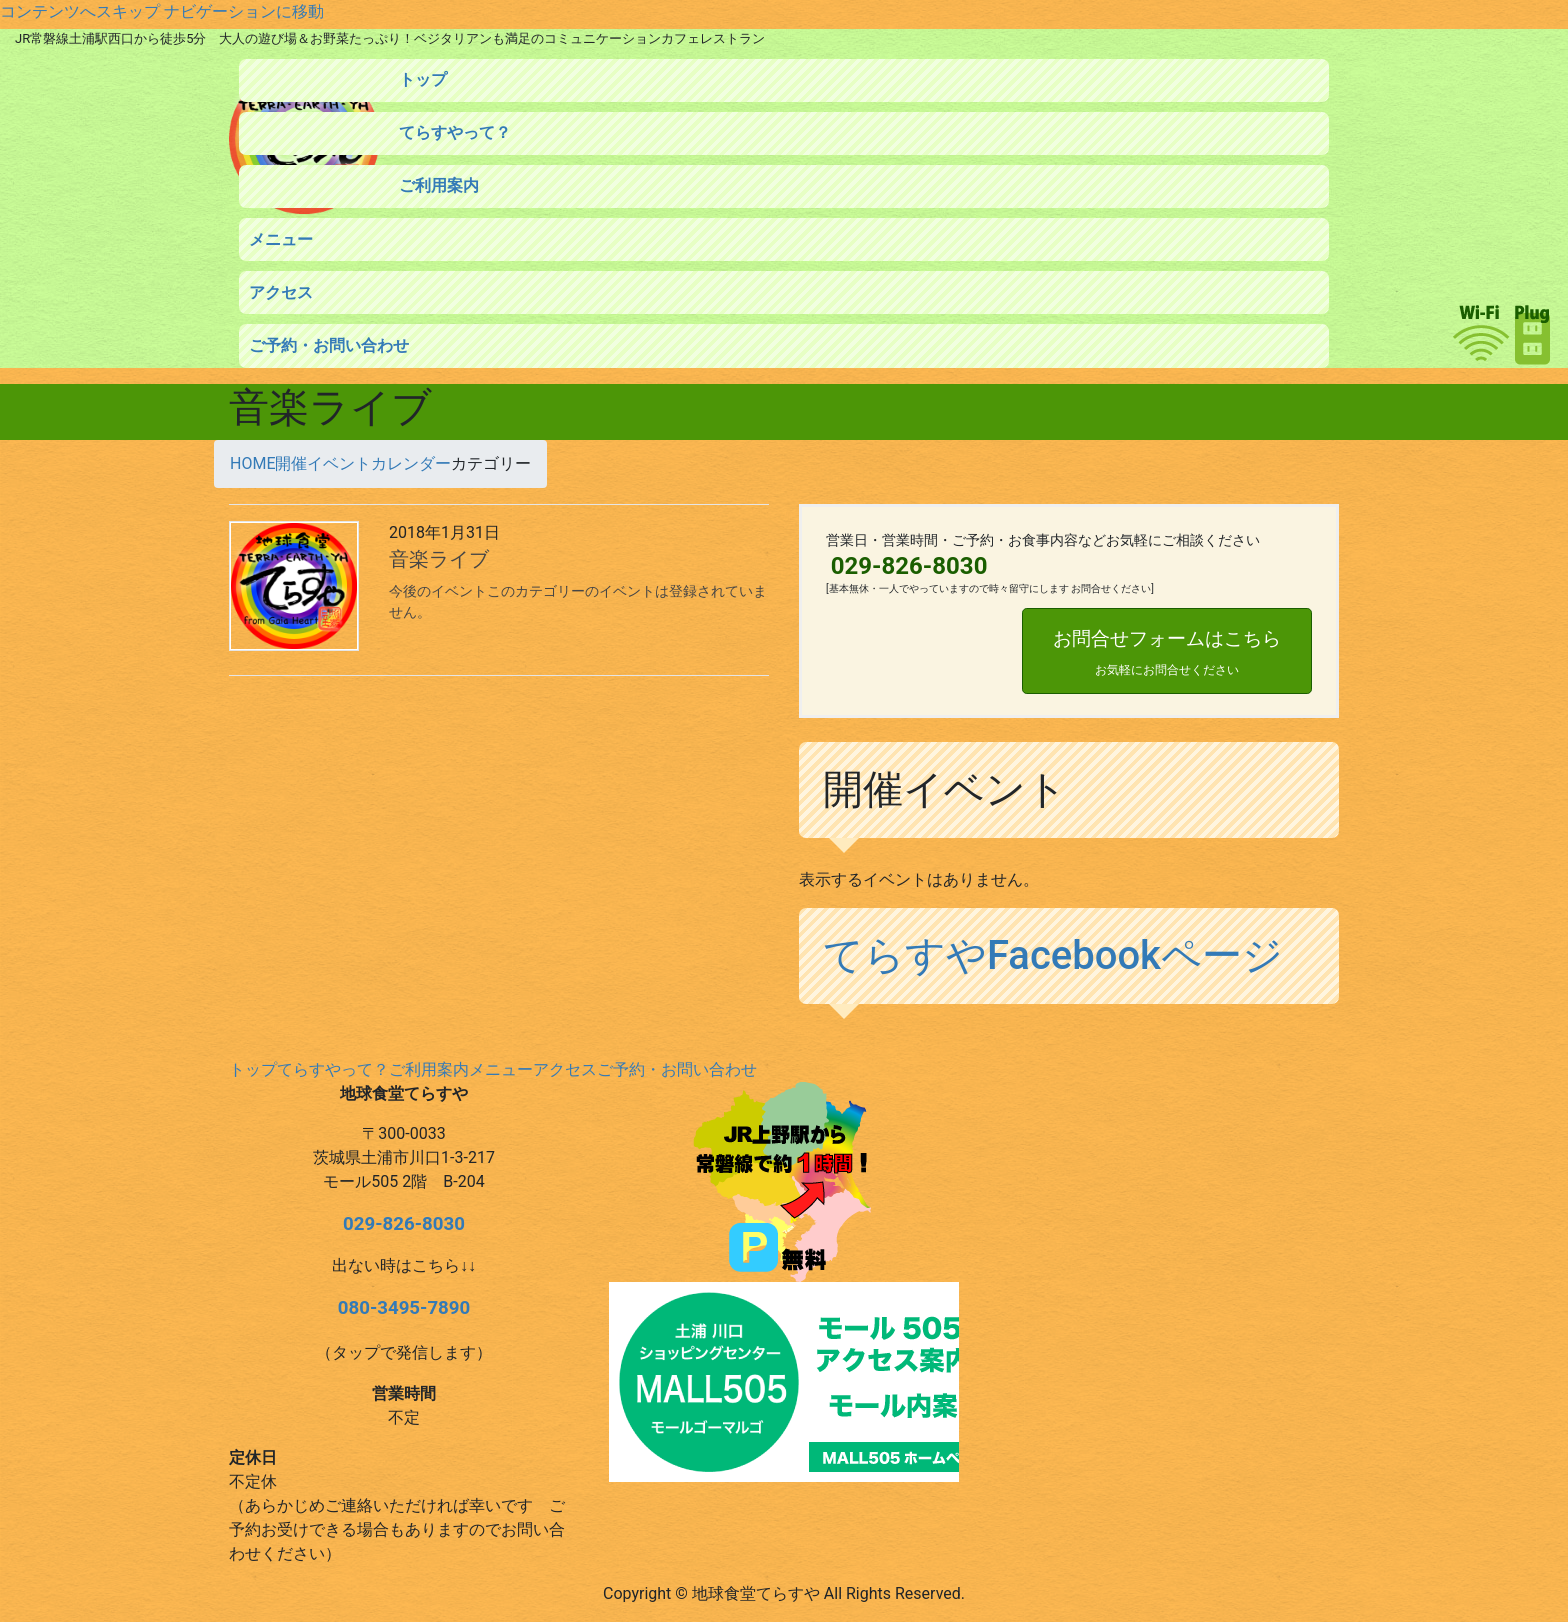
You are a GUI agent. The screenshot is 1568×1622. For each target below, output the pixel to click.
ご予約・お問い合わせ (677, 1069)
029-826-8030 (404, 1224)
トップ (253, 1069)
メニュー (501, 1069)
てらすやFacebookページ (1053, 955)
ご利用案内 (429, 1069)
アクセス (565, 1069)
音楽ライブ (439, 559)
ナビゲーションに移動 (244, 11)
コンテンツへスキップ (80, 11)
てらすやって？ (333, 1069)
